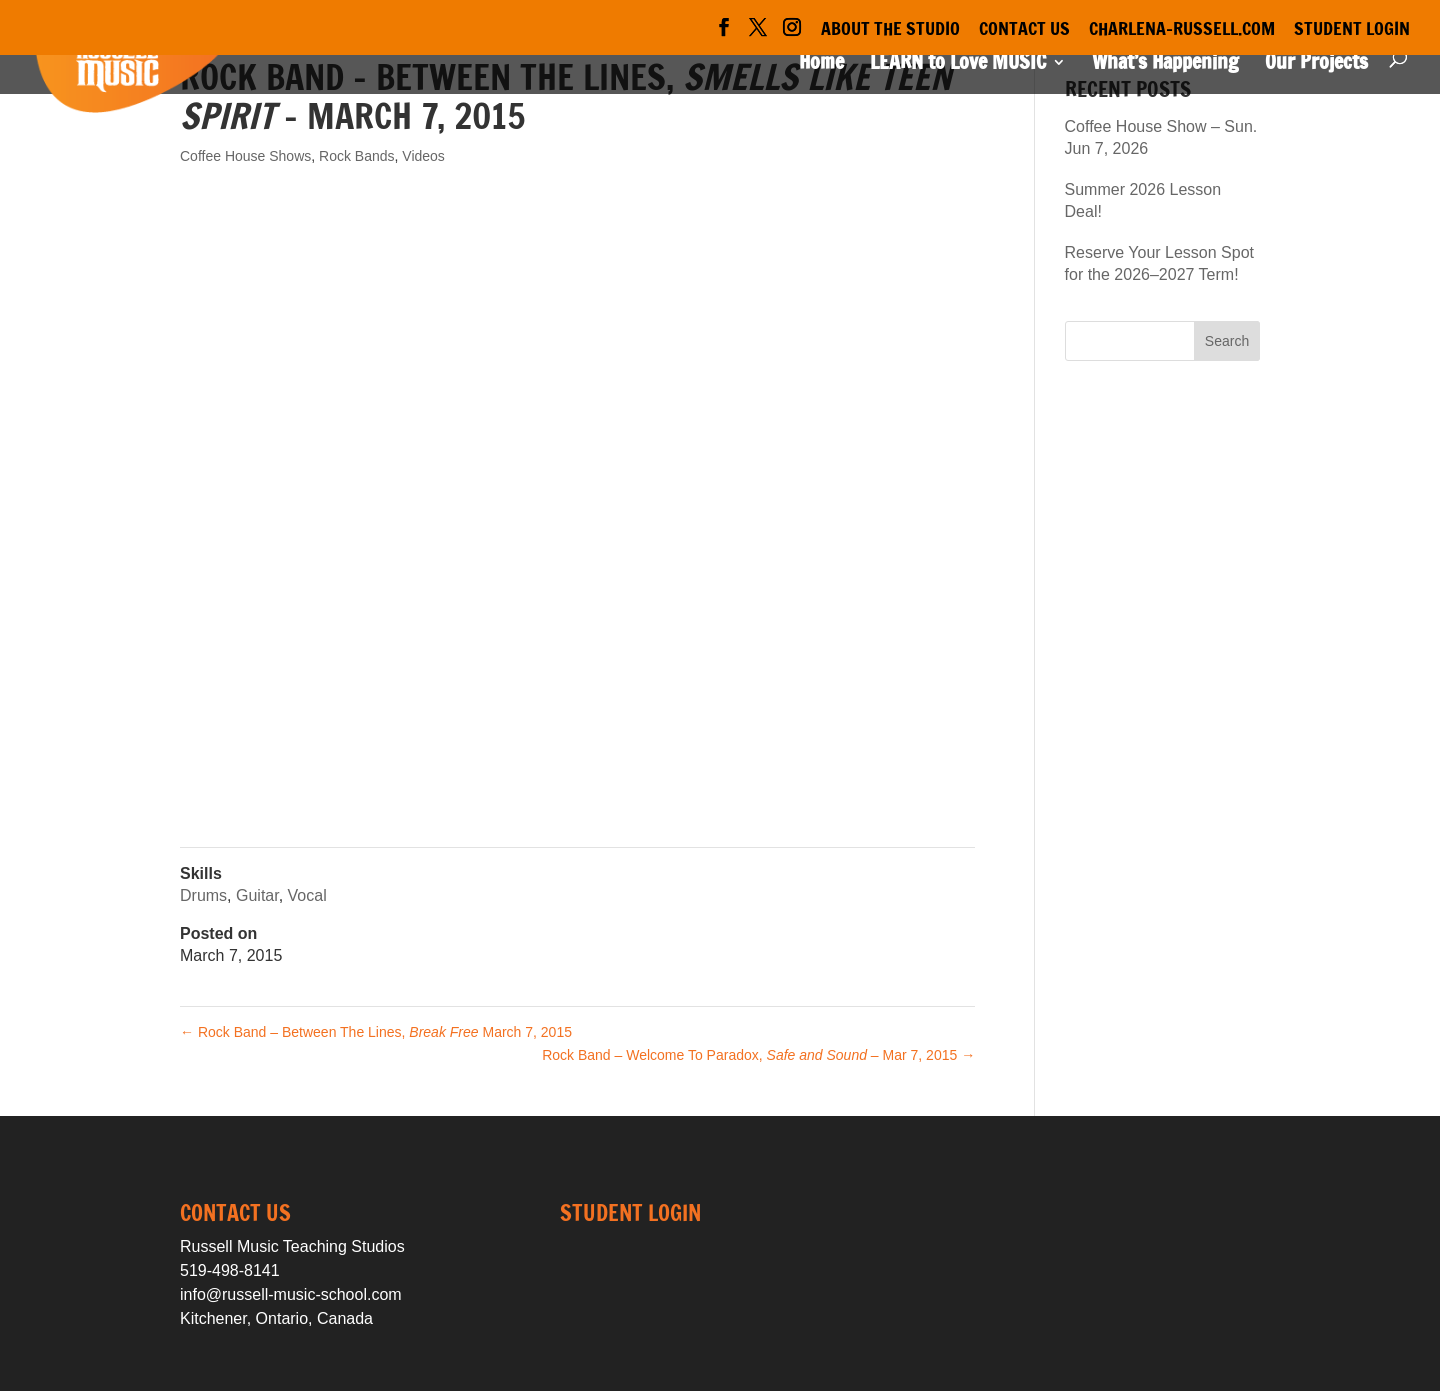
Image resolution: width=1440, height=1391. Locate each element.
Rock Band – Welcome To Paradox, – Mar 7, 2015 (758, 1055)
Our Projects (1316, 65)
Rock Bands (356, 156)
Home (821, 65)
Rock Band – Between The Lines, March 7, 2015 (376, 1032)
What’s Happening (1165, 65)
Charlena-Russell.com (1182, 30)
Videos (423, 156)
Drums (203, 895)
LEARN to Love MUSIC (958, 65)
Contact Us (1024, 30)
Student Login (1352, 30)
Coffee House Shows (245, 156)
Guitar (257, 895)
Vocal (307, 895)
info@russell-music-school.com (291, 1294)
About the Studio (890, 30)
